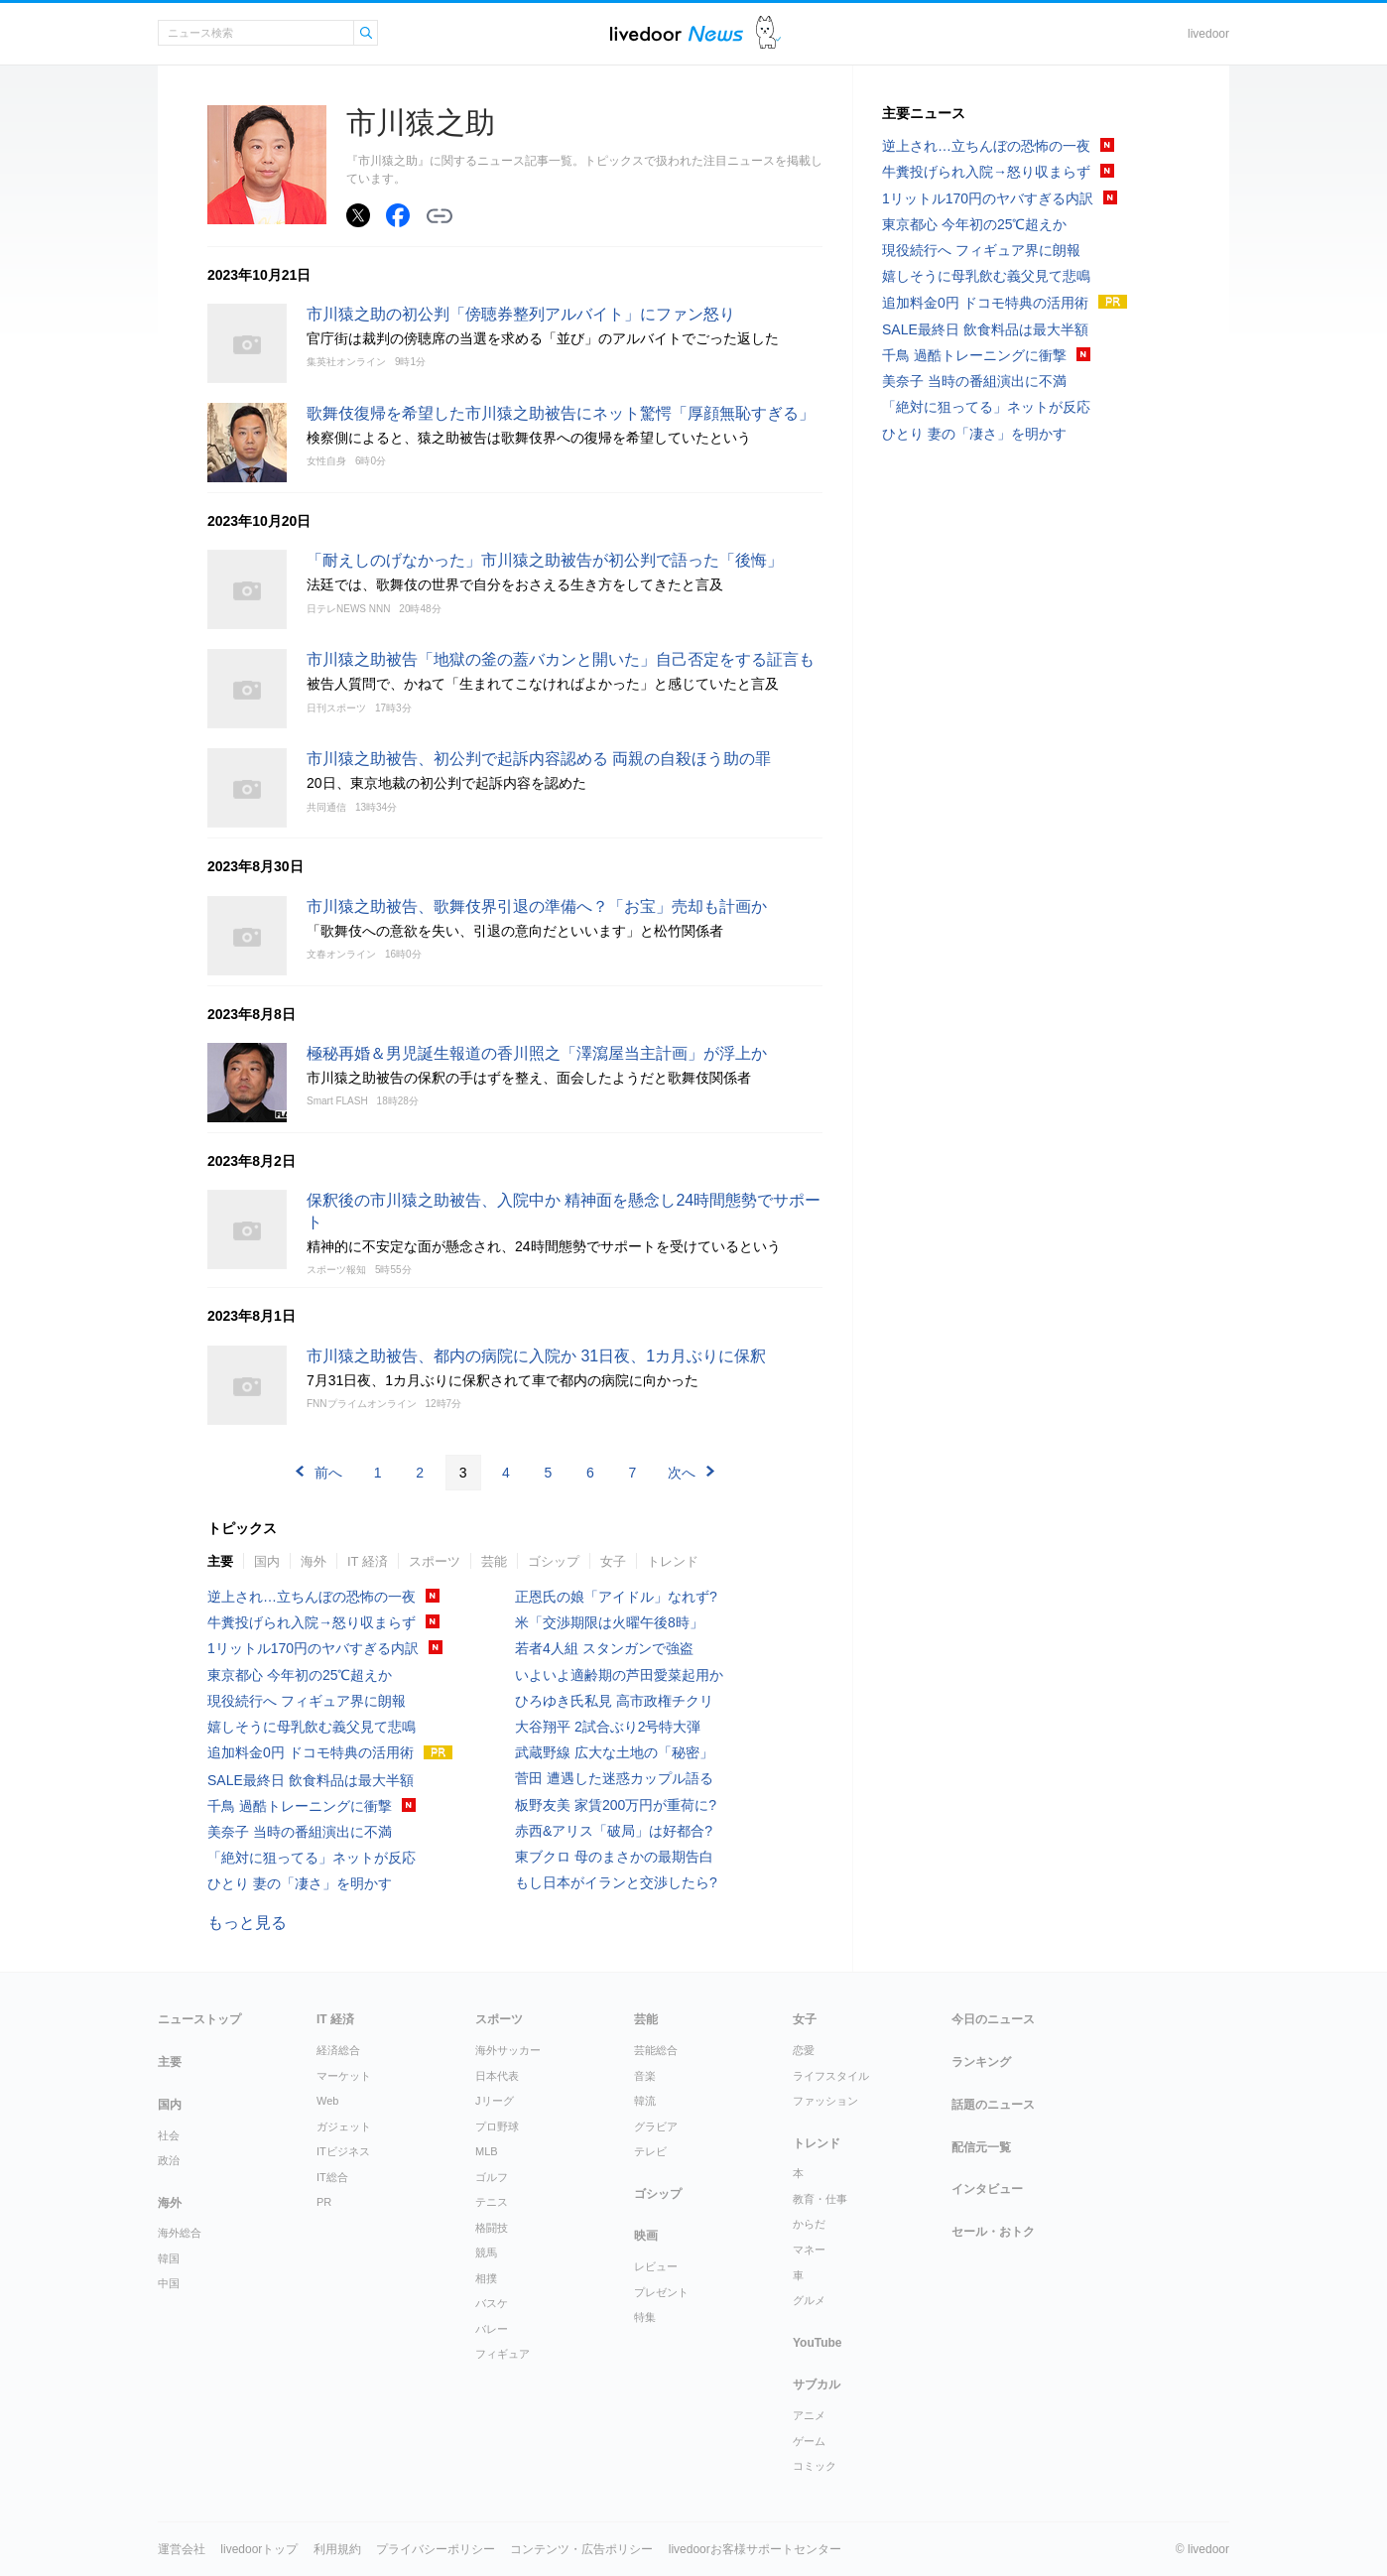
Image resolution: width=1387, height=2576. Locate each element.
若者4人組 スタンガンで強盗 (604, 1648)
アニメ (809, 2415)
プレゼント (661, 2292)
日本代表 (497, 2076)
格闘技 (491, 2228)
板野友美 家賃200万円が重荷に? (615, 1805)
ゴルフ (491, 2177)
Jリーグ (494, 2101)
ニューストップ (199, 2019)
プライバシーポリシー (435, 2549)
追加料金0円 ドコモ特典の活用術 (310, 1752)
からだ (809, 2224)
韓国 (169, 2258)
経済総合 (338, 2050)
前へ (328, 1473)
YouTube (817, 2343)
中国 (169, 2283)
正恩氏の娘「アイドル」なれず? (616, 1597)
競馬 (486, 2252)
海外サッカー (508, 2050)
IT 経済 (367, 1561)
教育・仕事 (820, 2199)
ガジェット (343, 2126)
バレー (491, 2329)
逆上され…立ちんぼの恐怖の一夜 (311, 1597)
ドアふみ (768, 33)
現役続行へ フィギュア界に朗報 (306, 1701)
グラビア (656, 2126)
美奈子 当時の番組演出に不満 (299, 1832)
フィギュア (502, 2354)
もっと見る (247, 1922)
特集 (645, 2317)
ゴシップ (553, 1561)
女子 (613, 1561)
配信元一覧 (981, 2147)
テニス (491, 2202)
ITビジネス (343, 2151)
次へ (681, 1473)
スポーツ (434, 1561)
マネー (809, 2249)
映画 (646, 2236)
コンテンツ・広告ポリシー (581, 2549)
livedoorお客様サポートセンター (755, 2549)
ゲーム (809, 2441)
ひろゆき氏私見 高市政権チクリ (614, 1701)
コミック (814, 2466)
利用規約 (337, 2549)
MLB (486, 2151)
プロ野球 (497, 2126)
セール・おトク (993, 2232)
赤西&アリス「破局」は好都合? (613, 1831)
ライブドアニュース (676, 33)
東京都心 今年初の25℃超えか (299, 1675)
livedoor (1208, 34)
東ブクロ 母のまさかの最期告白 (614, 1857)
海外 (313, 1561)
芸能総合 (656, 2050)
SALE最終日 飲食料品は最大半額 (310, 1780)
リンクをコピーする (439, 216)
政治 (169, 2160)
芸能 (494, 1561)
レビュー (656, 2266)
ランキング (981, 2062)
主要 (220, 1561)
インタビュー (987, 2189)
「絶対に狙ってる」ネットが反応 (311, 1858)
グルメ (809, 2300)
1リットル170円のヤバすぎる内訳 (313, 1648)
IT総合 (332, 2177)
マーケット (343, 2076)
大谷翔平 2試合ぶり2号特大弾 (607, 1727)
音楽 (645, 2076)
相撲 (486, 2278)
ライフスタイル (831, 2076)
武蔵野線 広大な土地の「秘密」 (614, 1752)
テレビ (650, 2151)
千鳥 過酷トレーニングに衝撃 (299, 1806)
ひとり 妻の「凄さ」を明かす (299, 1883)
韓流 (645, 2101)
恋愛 (804, 2050)
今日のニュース (993, 2019)
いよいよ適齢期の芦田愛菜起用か (619, 1675)
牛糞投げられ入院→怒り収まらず (311, 1622)
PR (323, 2202)
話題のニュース (993, 2105)
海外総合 (179, 2233)
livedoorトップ (259, 2549)
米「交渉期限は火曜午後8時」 (609, 1622)
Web (327, 2101)
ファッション (825, 2101)
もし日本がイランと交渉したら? (616, 1882)
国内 (267, 1561)
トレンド (672, 1561)
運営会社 (181, 2549)
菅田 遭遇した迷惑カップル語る (614, 1778)
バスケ (491, 2303)
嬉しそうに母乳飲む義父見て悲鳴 (311, 1727)
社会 (169, 2135)
